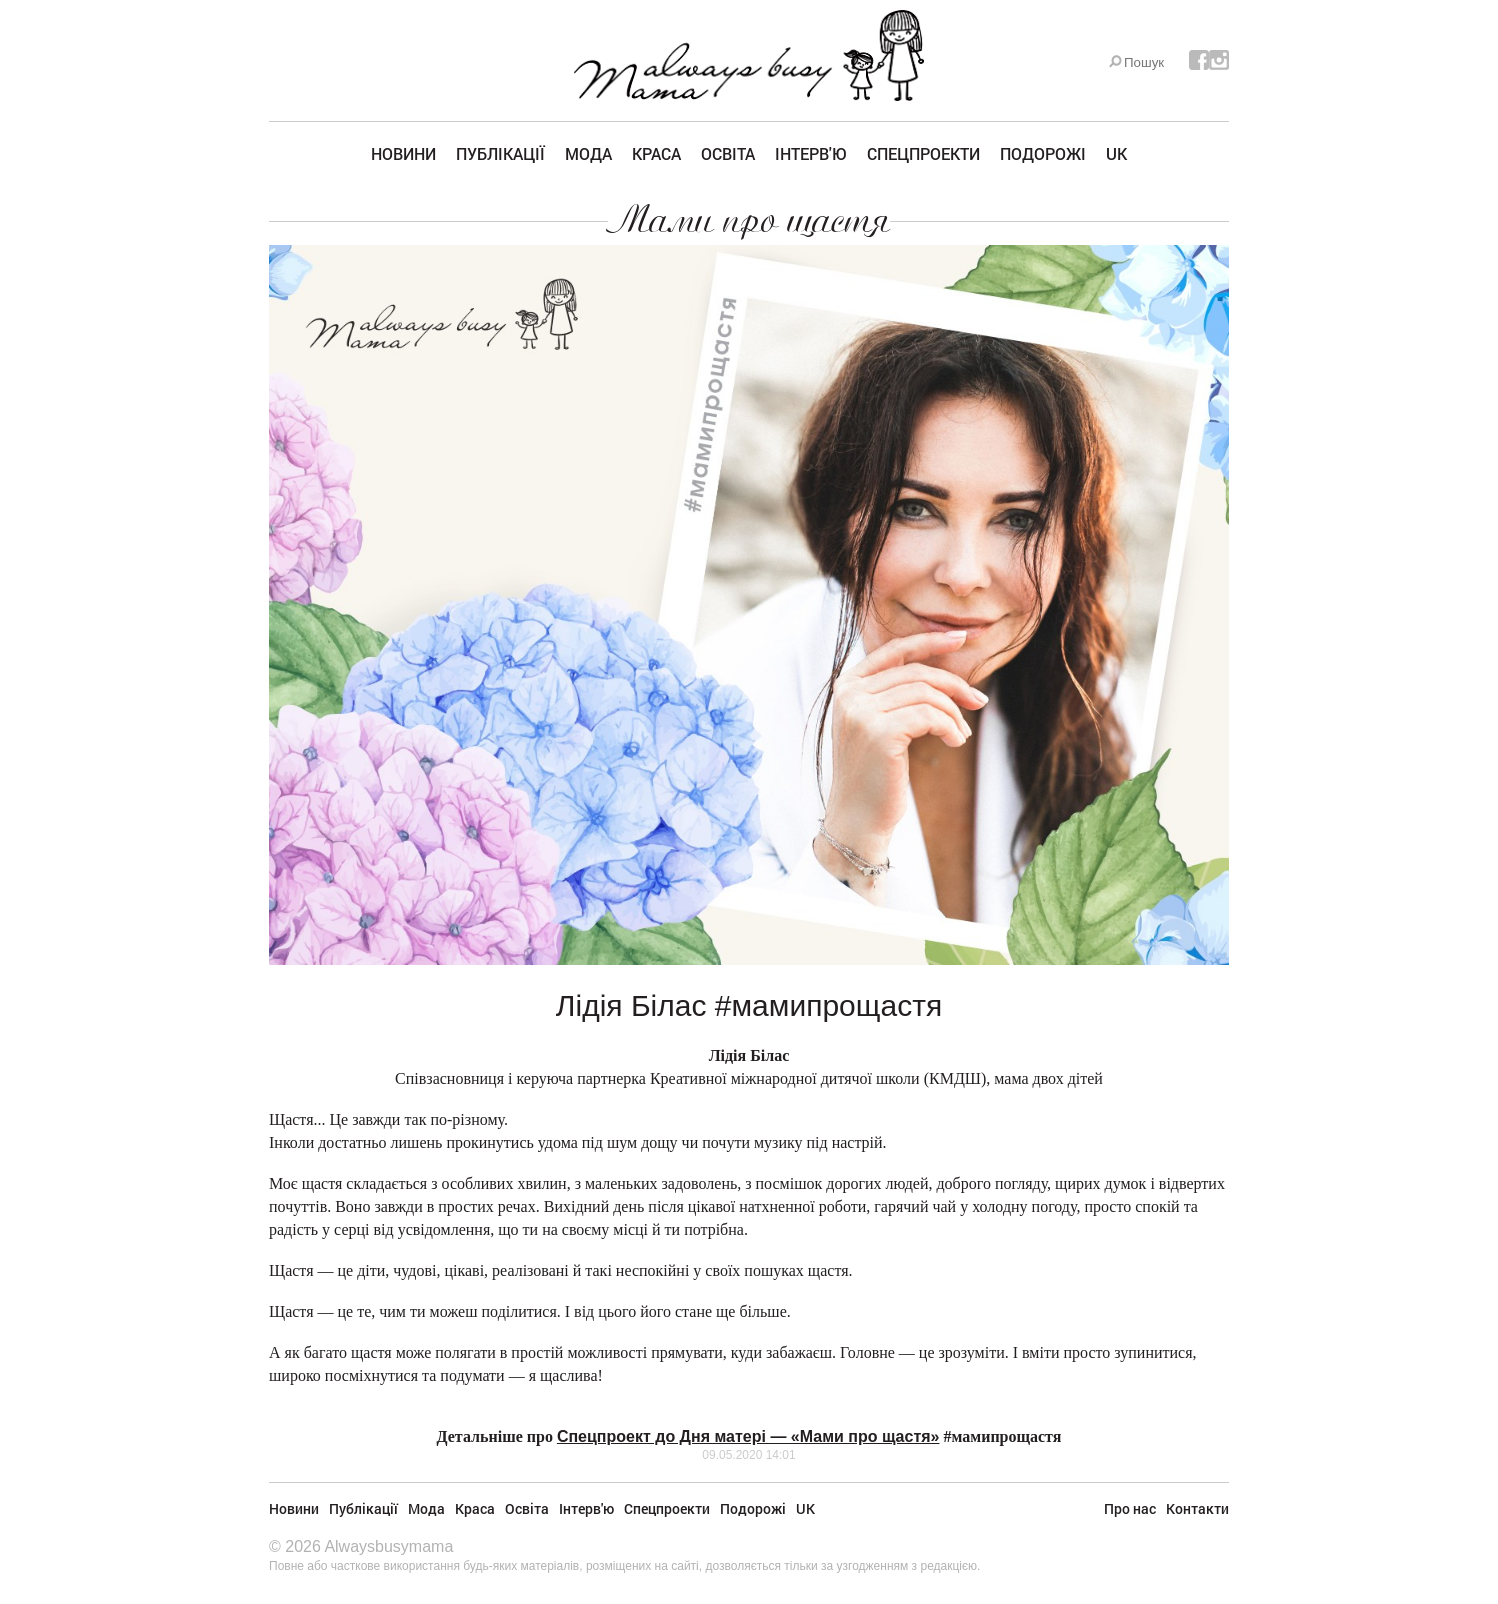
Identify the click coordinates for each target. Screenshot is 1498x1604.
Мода (588, 153)
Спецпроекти (923, 153)
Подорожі (1043, 153)
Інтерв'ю (811, 153)
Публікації (500, 153)
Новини (403, 153)
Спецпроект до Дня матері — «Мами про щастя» (748, 1436)
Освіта (728, 153)
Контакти (1197, 1508)
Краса (656, 153)
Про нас (1130, 1508)
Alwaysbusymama (388, 1546)
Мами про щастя (749, 220)
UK (1116, 153)
